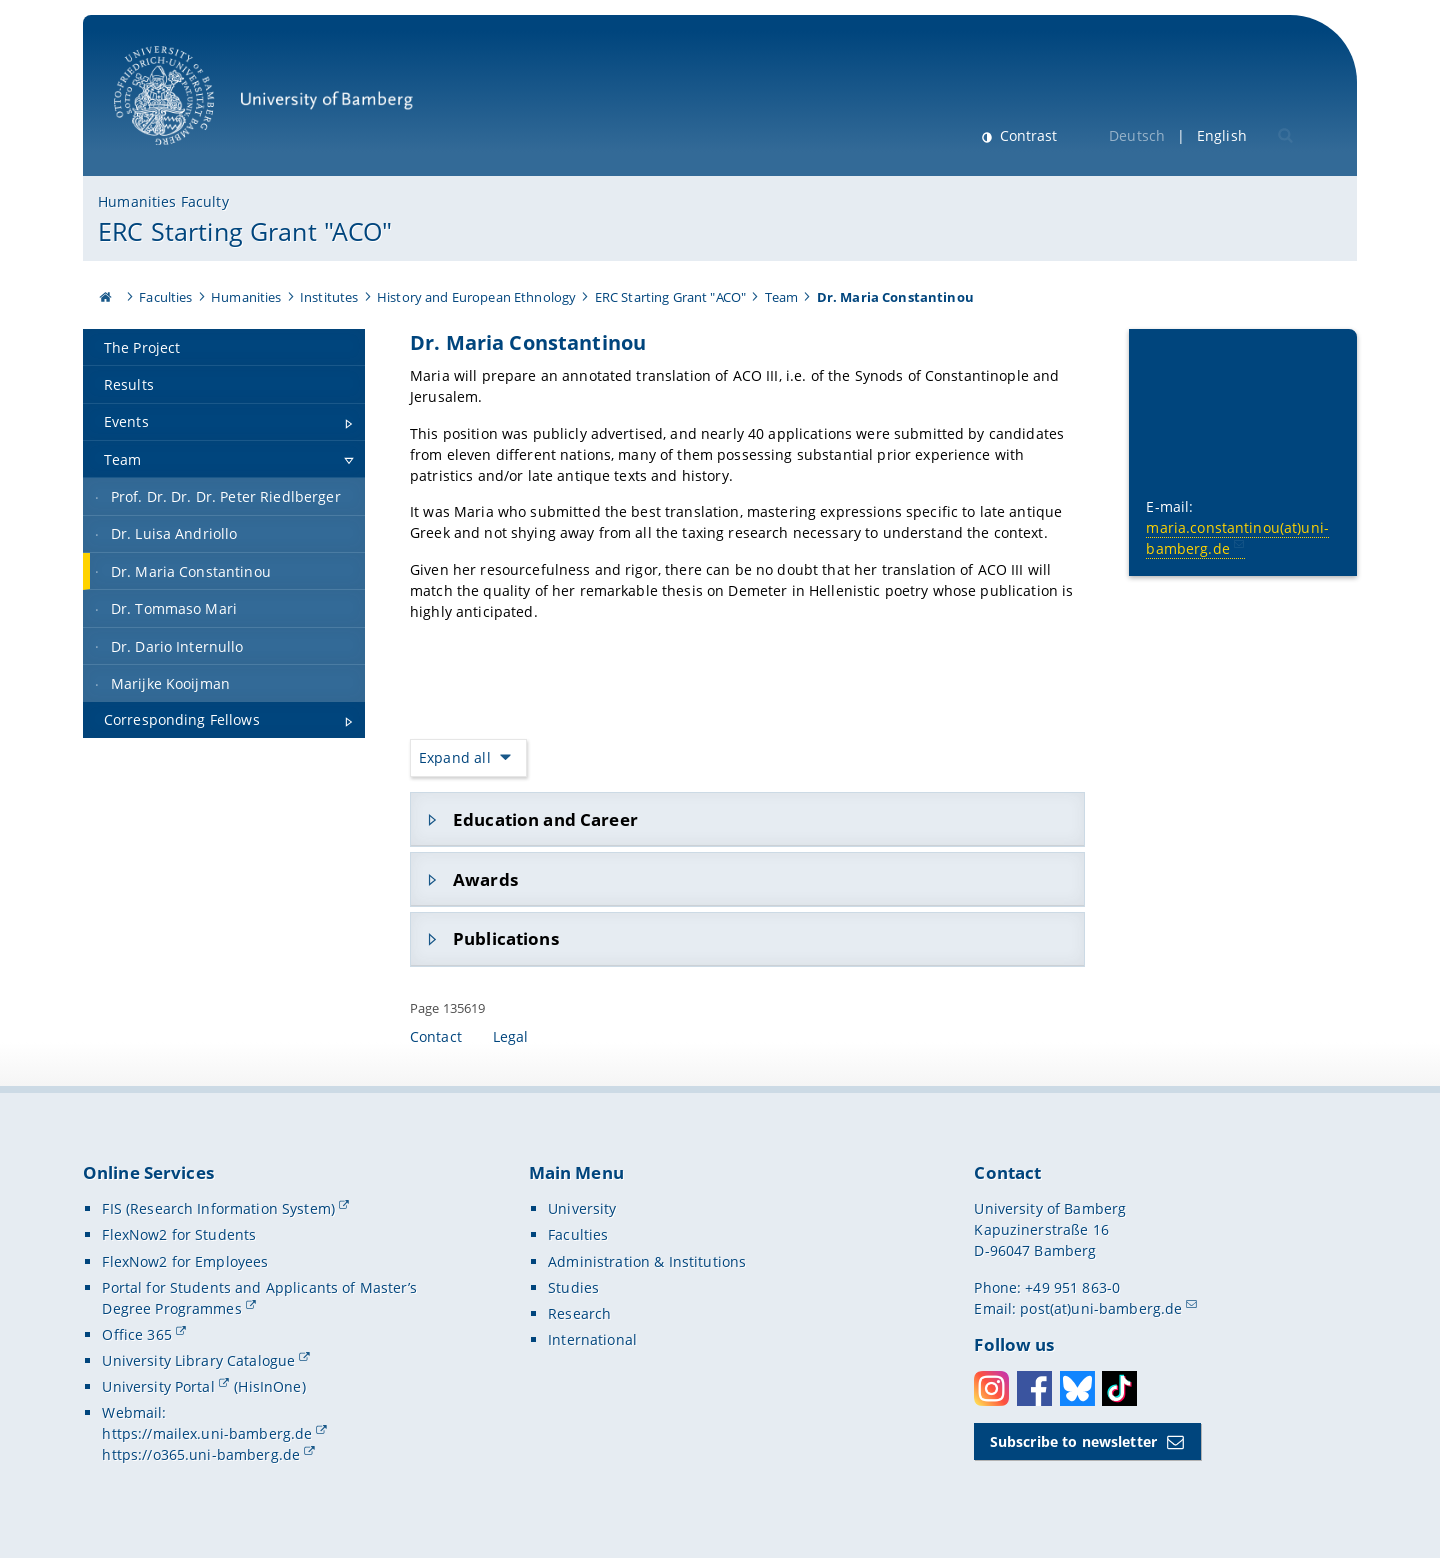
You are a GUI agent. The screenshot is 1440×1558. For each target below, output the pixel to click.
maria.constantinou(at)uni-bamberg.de (1238, 537)
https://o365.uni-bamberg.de (201, 1454)
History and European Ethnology (476, 297)
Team (782, 297)
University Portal (158, 1386)
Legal (511, 1036)
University (582, 1208)
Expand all (455, 757)
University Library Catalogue (198, 1360)
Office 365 (136, 1334)
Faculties (165, 297)
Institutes (329, 297)
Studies (573, 1287)
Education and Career (545, 819)
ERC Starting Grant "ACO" (245, 231)
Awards (485, 878)
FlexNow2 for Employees (185, 1261)
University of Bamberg (263, 105)
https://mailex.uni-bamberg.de (207, 1433)
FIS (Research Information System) (218, 1208)
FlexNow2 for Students (179, 1234)
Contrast (1026, 135)
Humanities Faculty (163, 201)
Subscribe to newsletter (1073, 1441)
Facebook (1034, 1388)
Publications (506, 938)
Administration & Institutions (647, 1261)
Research (579, 1313)
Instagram (991, 1388)
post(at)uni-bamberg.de (1101, 1308)
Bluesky (1077, 1388)
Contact (436, 1036)
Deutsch (1137, 135)
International (592, 1339)
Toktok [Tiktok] (1119, 1388)
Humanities (246, 297)
